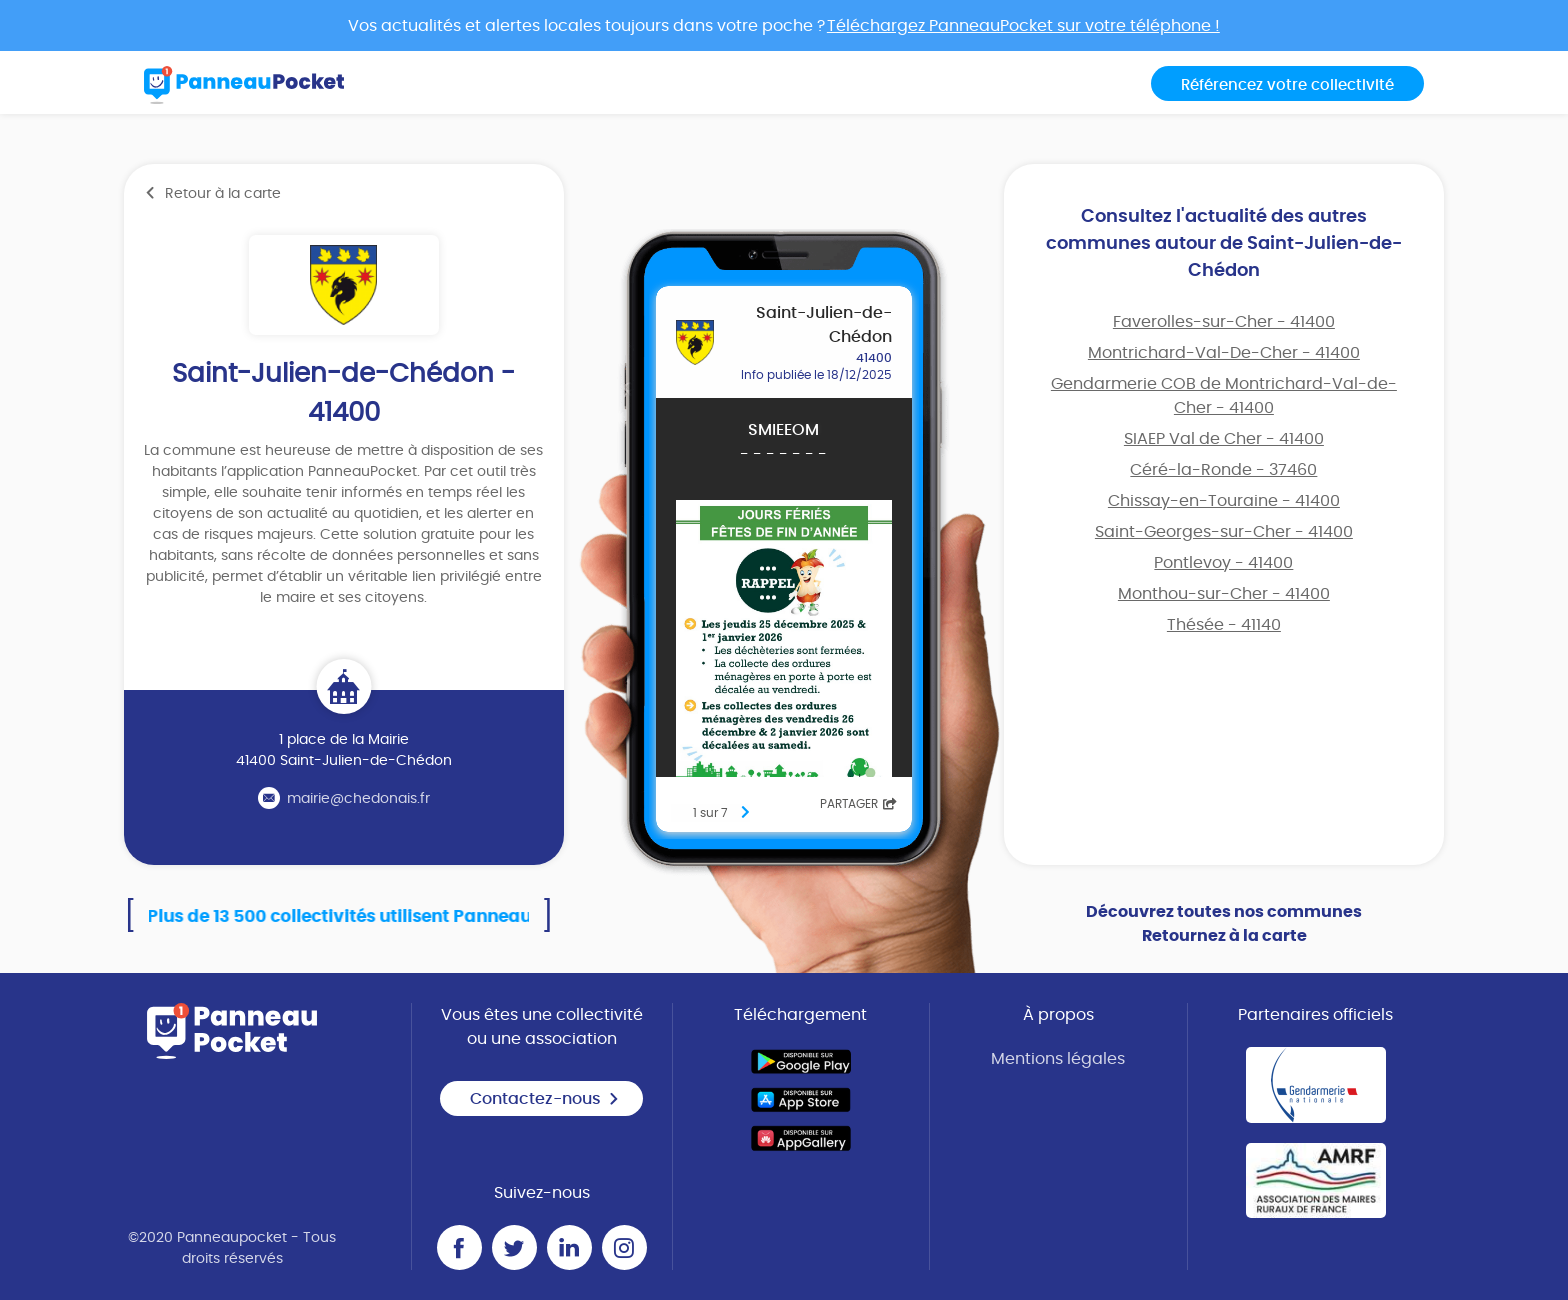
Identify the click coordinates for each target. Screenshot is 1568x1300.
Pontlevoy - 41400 (1223, 563)
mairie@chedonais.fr (358, 799)
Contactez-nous (545, 1099)
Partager (858, 804)
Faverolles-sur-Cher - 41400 (1224, 322)
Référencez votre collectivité (1287, 85)
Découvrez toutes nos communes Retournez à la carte (1224, 924)
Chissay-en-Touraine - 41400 (1224, 501)
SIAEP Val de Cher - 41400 (1224, 439)
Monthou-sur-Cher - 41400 (1224, 594)
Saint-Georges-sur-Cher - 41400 (1224, 532)
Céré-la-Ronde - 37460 (1223, 470)
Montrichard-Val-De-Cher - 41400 (1224, 353)
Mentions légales (1058, 1059)
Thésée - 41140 (1224, 625)
